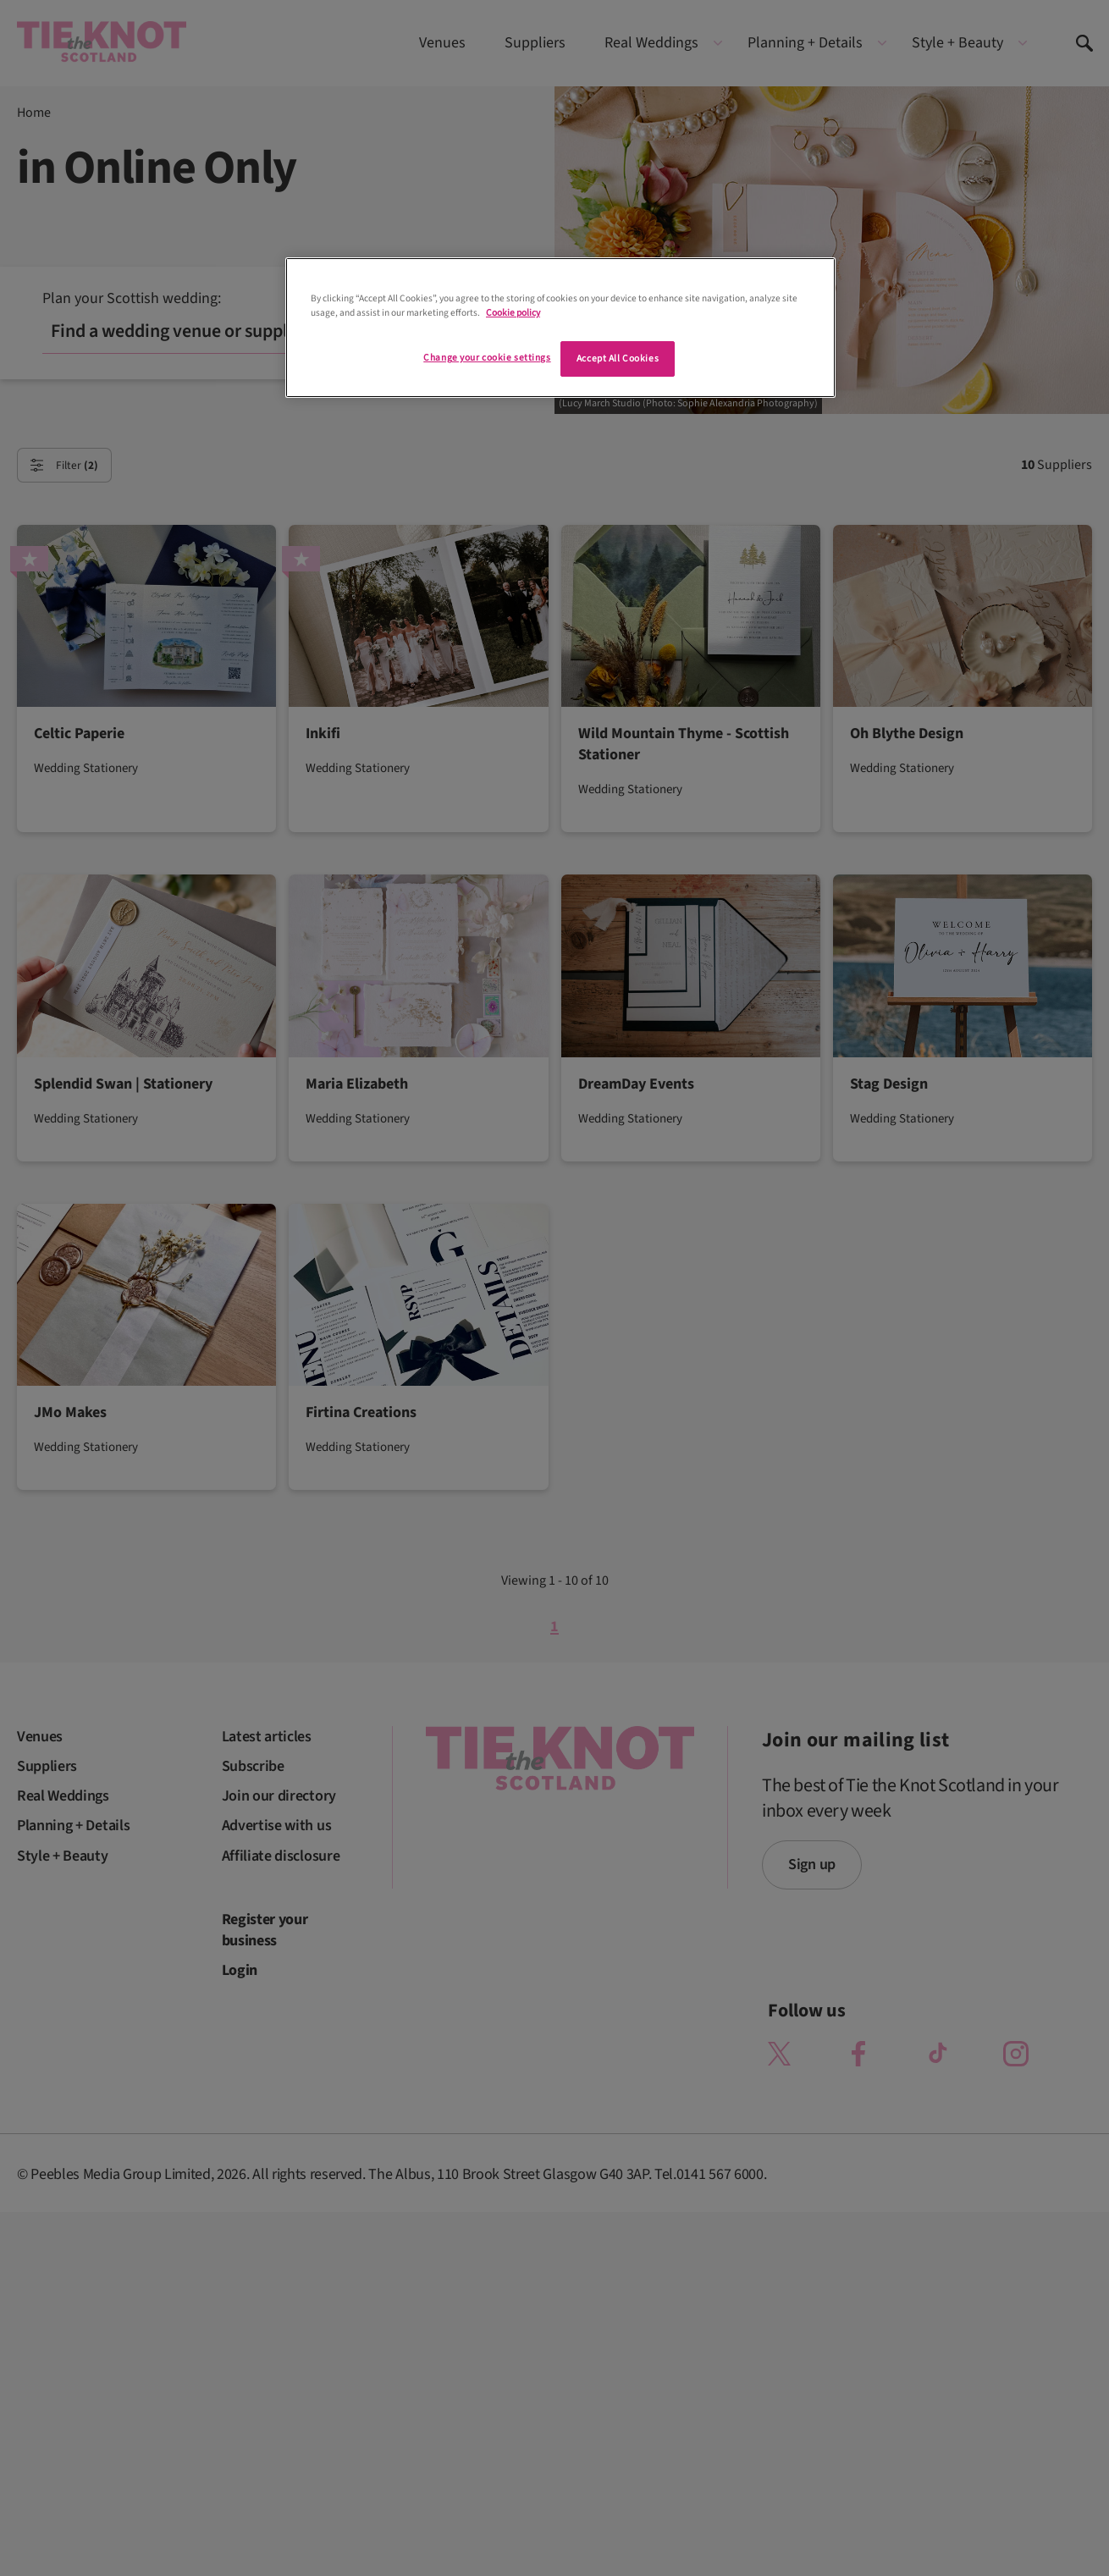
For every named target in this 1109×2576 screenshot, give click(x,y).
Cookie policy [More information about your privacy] (513, 313)
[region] (560, 327)
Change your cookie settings (486, 357)
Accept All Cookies (618, 358)
